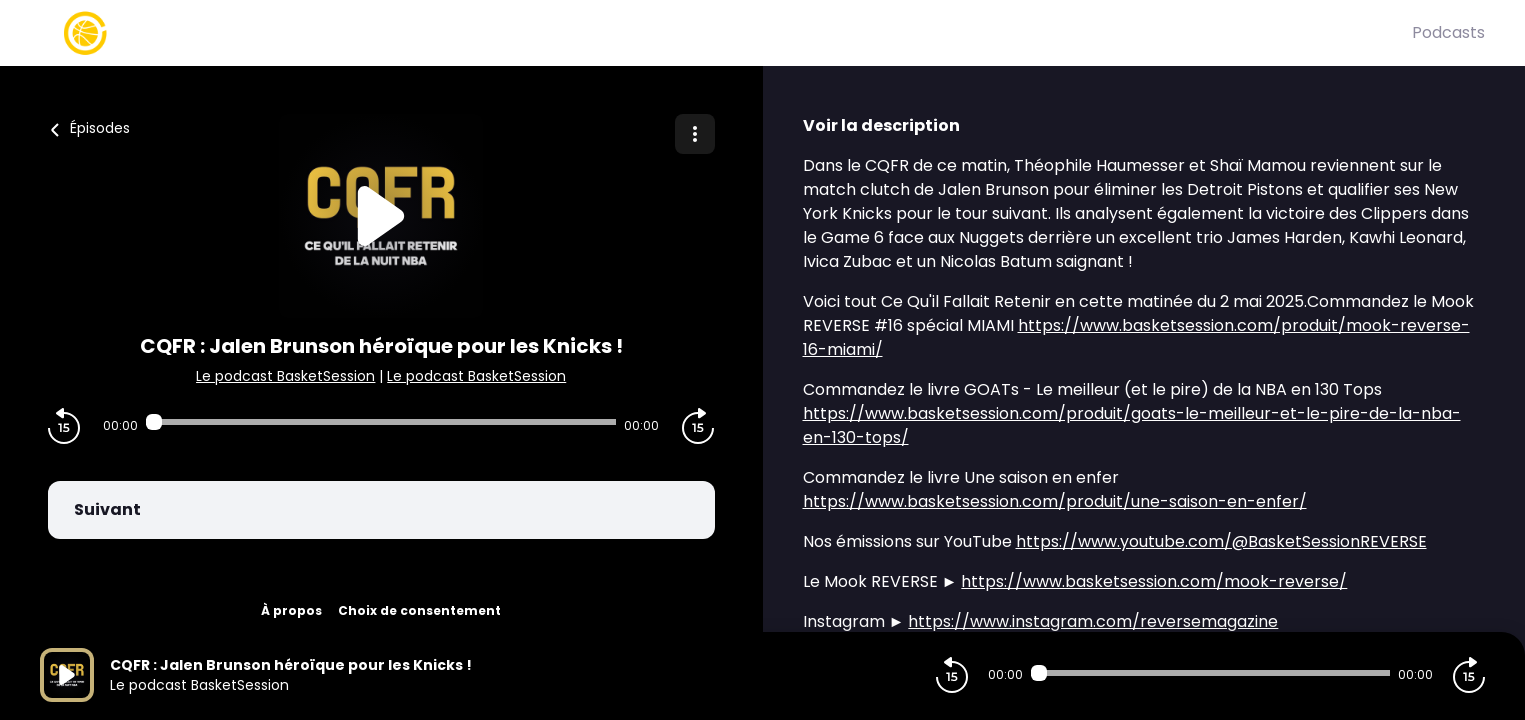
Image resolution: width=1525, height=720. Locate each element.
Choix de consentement (419, 610)
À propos (291, 610)
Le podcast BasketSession (285, 376)
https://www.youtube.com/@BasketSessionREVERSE (1221, 541)
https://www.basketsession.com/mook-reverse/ (1154, 581)
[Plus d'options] (695, 134)
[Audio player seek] (381, 422)
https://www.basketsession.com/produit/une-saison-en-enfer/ (1055, 501)
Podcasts (1448, 32)
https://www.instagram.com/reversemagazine (1093, 621)
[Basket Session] (726, 33)
